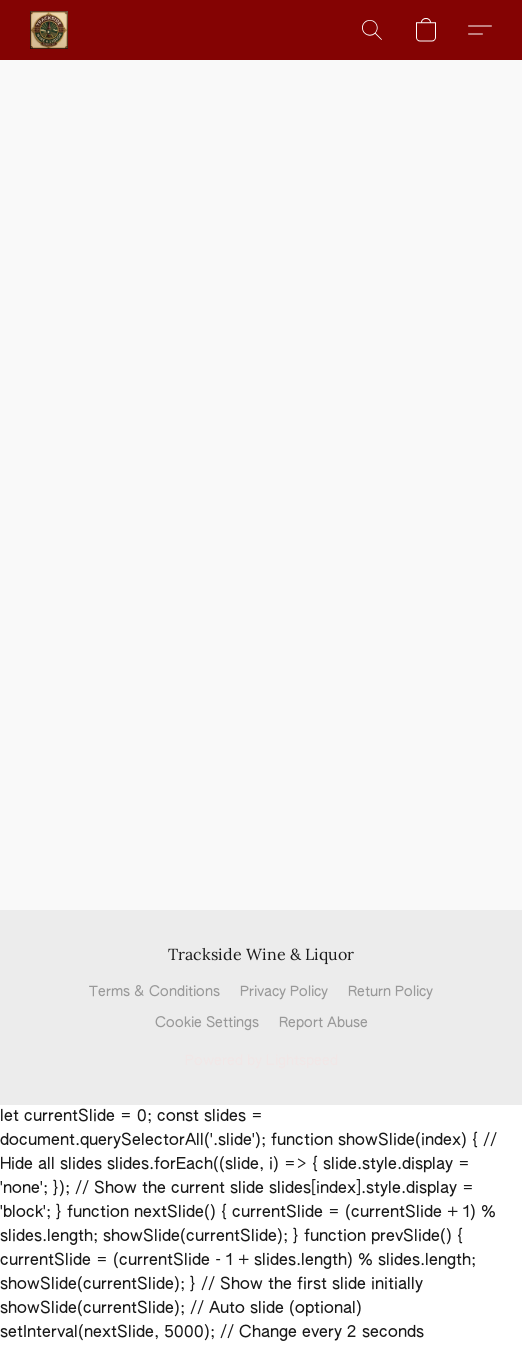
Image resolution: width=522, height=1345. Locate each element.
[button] (50, 30)
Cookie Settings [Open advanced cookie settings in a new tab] (207, 1023)
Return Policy (390, 992)
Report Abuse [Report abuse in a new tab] (323, 1023)
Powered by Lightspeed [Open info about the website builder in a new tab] (261, 1061)
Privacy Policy (284, 992)
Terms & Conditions (154, 992)
